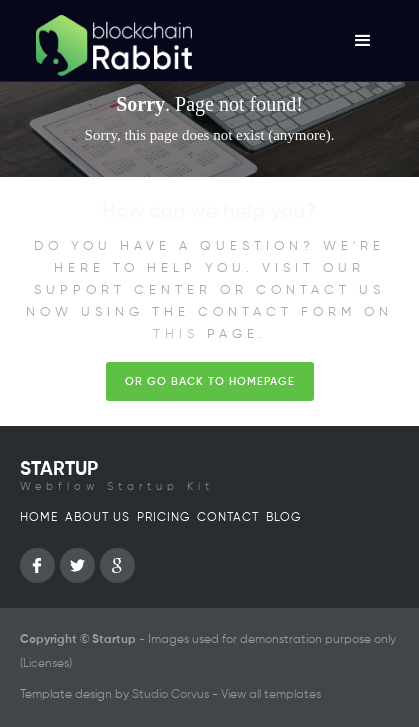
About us (97, 518)
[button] (363, 41)
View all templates (271, 695)
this (176, 334)
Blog (283, 518)
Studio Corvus (170, 695)
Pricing (163, 518)
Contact (228, 518)
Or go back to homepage (210, 381)
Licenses (46, 664)
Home (39, 518)
